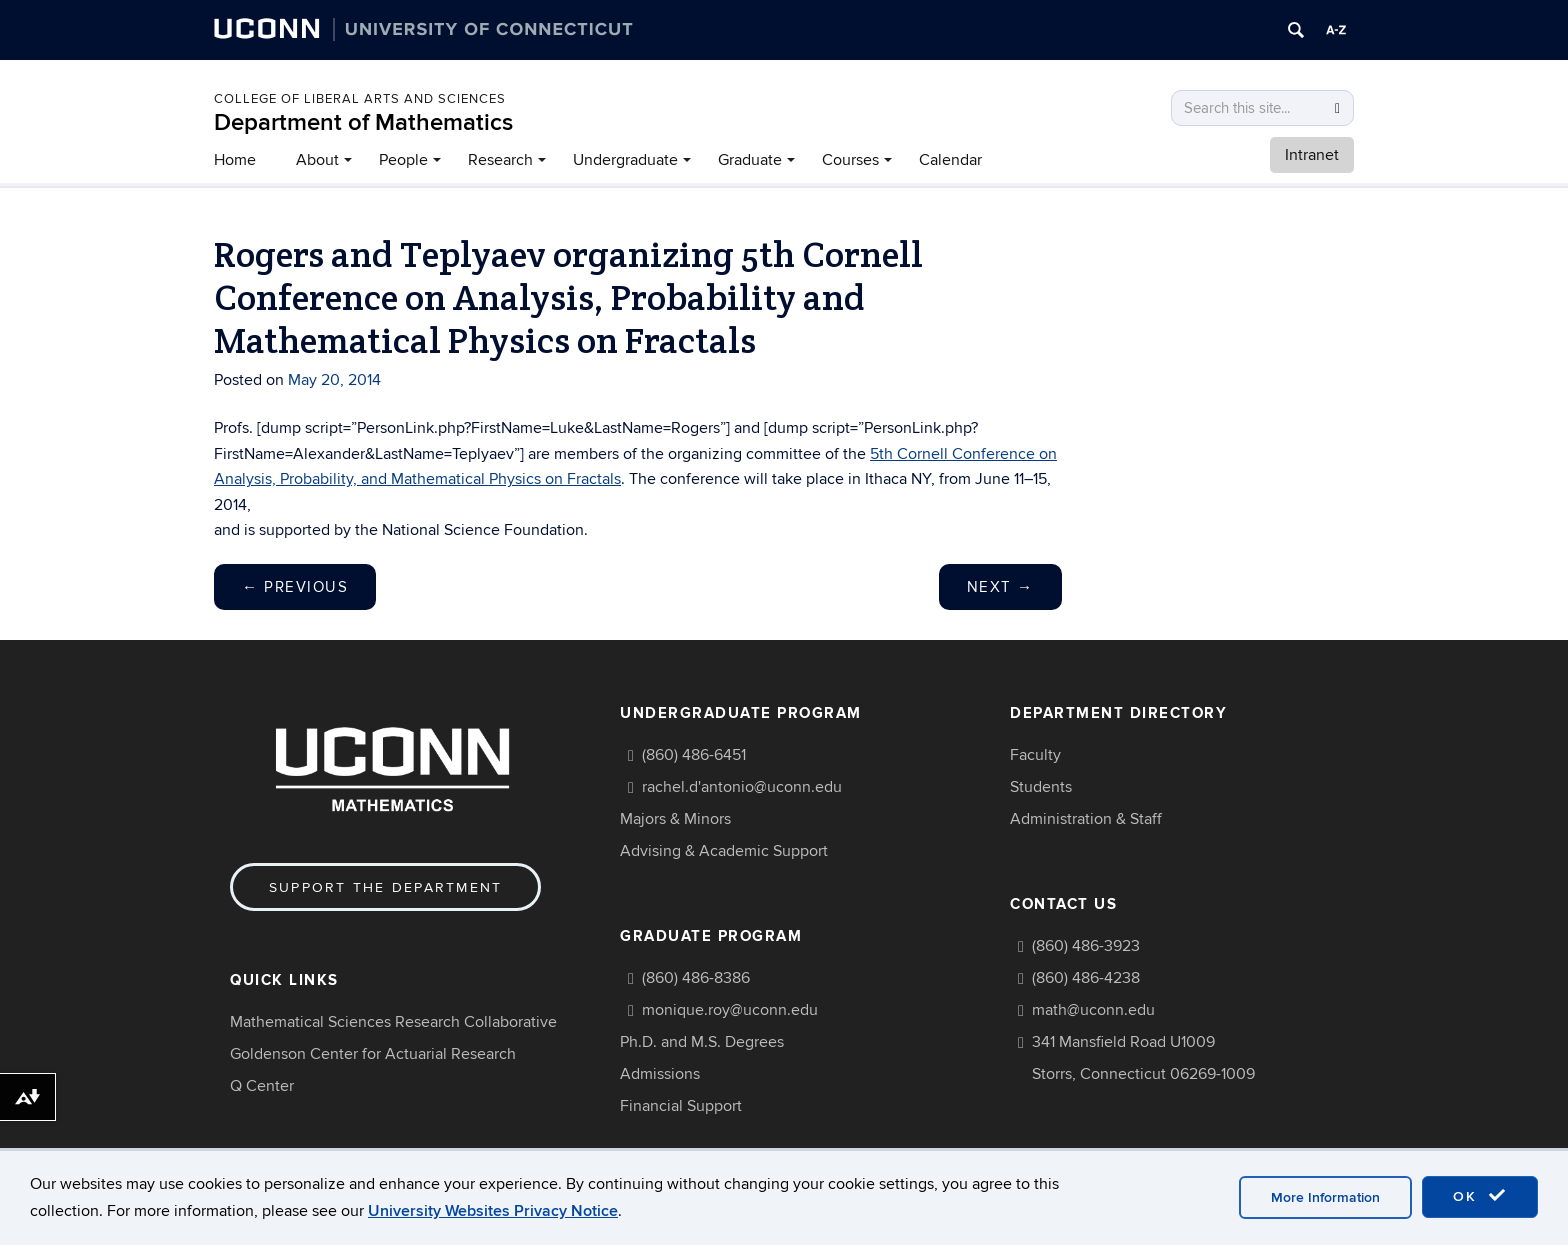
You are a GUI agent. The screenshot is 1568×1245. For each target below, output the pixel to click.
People (403, 160)
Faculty (1035, 755)
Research (500, 160)
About (317, 160)
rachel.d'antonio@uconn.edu (742, 787)
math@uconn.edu (1093, 1010)
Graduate (750, 160)
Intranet (1312, 155)
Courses (850, 160)
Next (1000, 587)
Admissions (660, 1074)
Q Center (262, 1086)
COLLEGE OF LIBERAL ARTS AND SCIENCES (360, 99)
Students (1041, 787)
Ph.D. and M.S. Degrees (702, 1042)
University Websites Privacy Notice (493, 1211)
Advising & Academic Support (724, 851)
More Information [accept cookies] (1325, 1197)
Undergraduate (625, 160)
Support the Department (385, 887)
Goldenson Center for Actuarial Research (373, 1054)
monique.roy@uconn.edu (730, 1010)
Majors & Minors (675, 819)
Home (235, 160)
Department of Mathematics (363, 122)
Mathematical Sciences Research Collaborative (393, 1022)
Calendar (950, 160)
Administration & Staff (1086, 819)
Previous (295, 587)
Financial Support (681, 1106)
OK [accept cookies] (1480, 1196)
